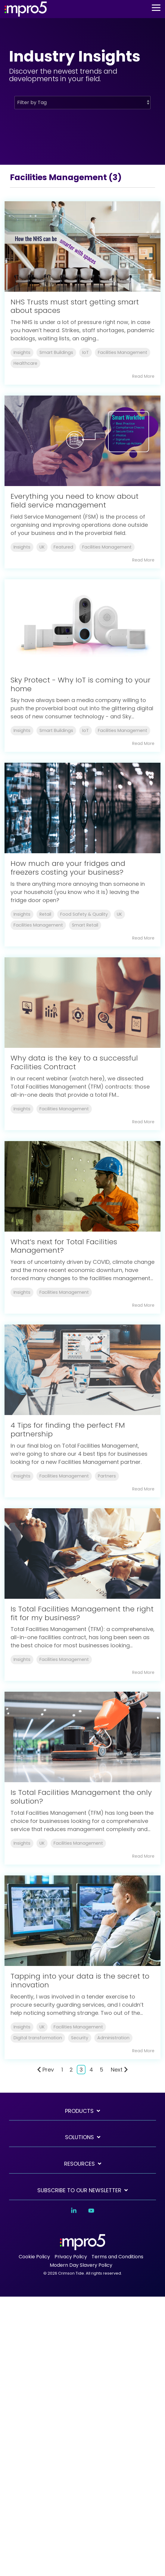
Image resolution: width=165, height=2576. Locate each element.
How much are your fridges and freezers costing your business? (68, 867)
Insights (22, 352)
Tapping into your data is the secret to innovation (80, 1980)
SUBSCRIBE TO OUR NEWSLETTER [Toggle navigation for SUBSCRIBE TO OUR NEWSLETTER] (79, 2190)
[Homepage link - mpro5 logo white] (82, 2246)
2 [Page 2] (71, 2069)
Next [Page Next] (119, 2069)
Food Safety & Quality (84, 914)
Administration (113, 2038)
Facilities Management (122, 352)
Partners (107, 1476)
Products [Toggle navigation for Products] (79, 2111)
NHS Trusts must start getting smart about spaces (75, 306)
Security (79, 2038)
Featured (63, 547)
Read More (143, 376)
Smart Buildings (56, 352)
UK (42, 547)
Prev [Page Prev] (45, 2069)
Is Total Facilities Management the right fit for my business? (82, 1613)
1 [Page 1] (62, 2069)
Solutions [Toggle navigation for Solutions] (79, 2137)
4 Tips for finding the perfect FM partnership (68, 1429)
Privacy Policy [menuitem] (70, 2256)
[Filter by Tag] (82, 102)
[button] (156, 7)
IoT (85, 352)
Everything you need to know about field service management (75, 500)
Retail (45, 914)
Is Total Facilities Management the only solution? (81, 1796)
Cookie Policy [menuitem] (34, 2256)
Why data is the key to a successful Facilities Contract (74, 1062)
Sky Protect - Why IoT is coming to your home (81, 684)
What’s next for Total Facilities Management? (64, 1246)
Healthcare (25, 363)
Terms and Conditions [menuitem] (117, 2256)
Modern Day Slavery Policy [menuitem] (81, 2265)
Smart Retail (85, 925)
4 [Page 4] (91, 2069)
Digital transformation (38, 2038)
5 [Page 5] (101, 2069)
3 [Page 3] (81, 2069)
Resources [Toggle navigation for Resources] (79, 2164)
